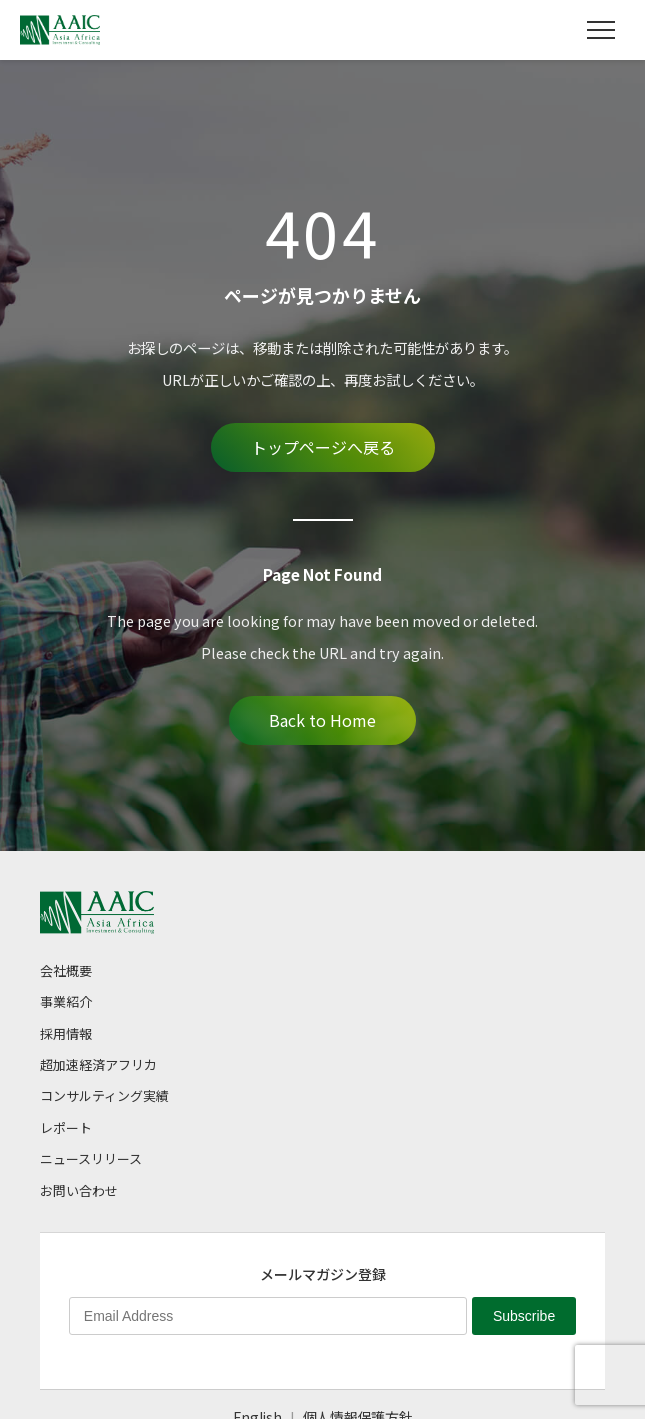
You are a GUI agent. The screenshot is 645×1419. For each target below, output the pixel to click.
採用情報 (66, 1033)
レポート (66, 1127)
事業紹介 (66, 1001)
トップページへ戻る (323, 447)
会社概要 (66, 970)
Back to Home (322, 720)
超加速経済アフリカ (98, 1064)
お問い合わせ (79, 1190)
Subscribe (524, 1316)
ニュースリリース (91, 1158)
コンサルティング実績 (104, 1095)
